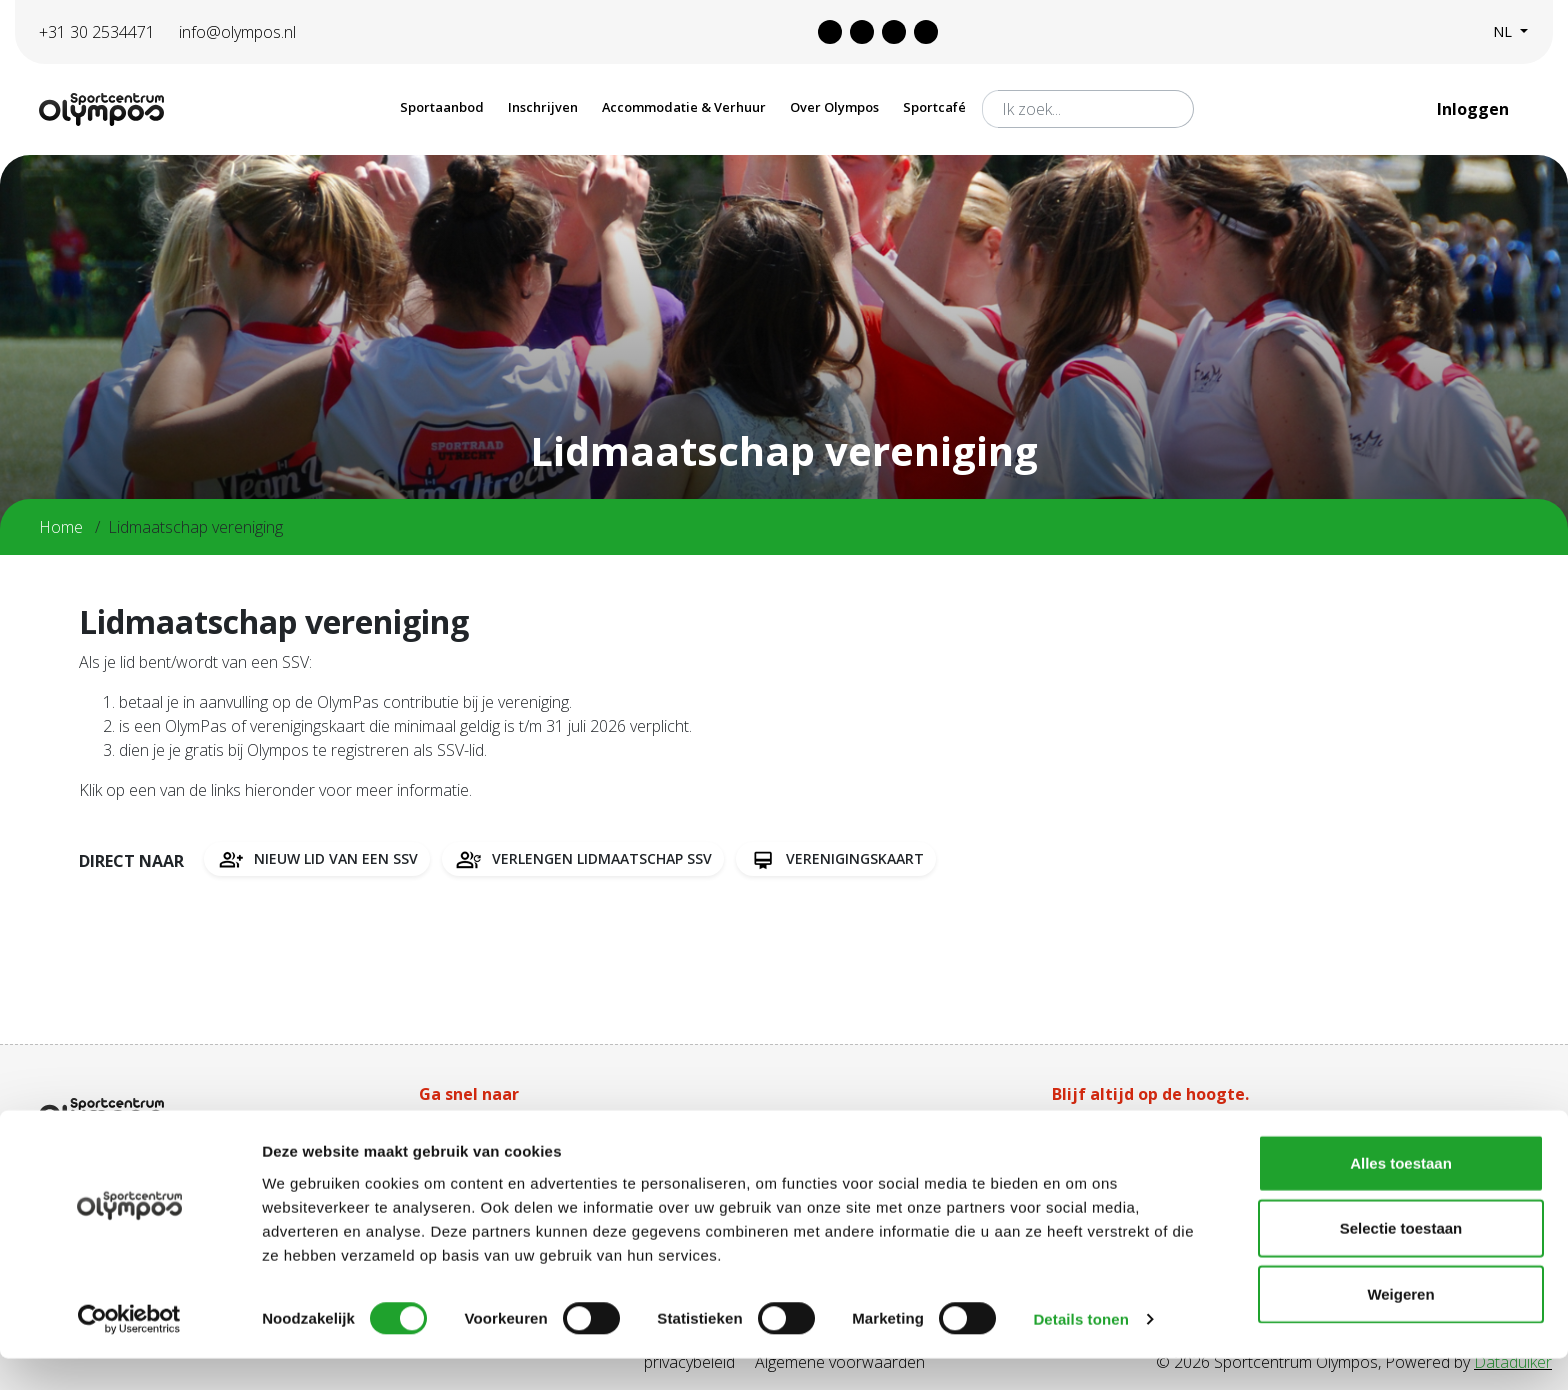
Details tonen (1080, 1350)
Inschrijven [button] (543, 107)
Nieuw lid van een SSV (317, 859)
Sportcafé (934, 107)
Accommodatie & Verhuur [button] (684, 107)
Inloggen (1475, 109)
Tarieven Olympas (799, 1132)
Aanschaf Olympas (485, 1132)
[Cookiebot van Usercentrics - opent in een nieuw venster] (129, 1351)
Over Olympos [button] (834, 107)
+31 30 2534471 (97, 32)
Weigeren (1400, 1324)
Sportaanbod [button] (442, 107)
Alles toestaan (1401, 1193)
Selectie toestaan (1401, 1259)
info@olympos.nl (237, 32)
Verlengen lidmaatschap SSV (583, 859)
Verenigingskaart (836, 859)
